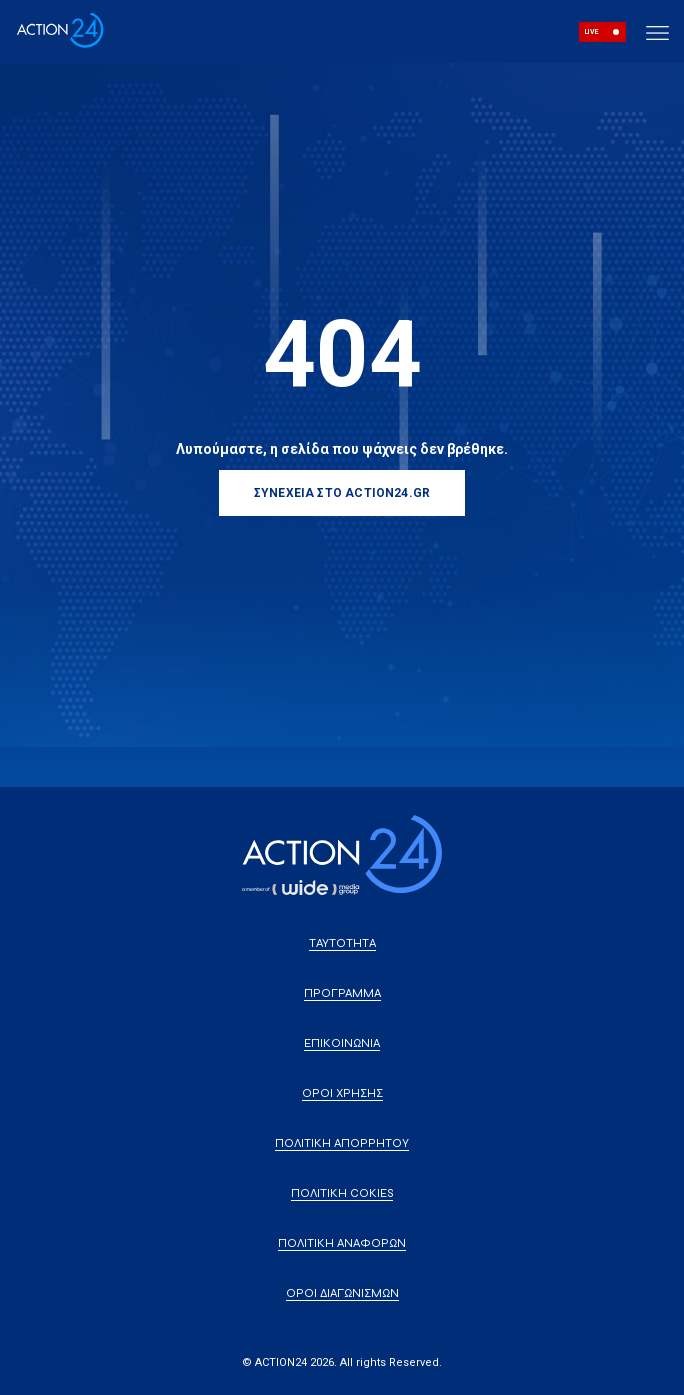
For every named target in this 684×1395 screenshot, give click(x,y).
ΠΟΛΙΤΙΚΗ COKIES (342, 1193)
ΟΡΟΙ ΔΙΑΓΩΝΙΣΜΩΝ (342, 1293)
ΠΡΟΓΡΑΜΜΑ (342, 993)
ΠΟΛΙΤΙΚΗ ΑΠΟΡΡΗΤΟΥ (342, 1143)
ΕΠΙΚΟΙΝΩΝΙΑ (342, 1043)
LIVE (591, 32)
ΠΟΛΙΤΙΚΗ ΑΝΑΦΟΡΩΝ (342, 1243)
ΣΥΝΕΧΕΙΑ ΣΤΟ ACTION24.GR (342, 493)
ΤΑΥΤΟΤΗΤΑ (342, 943)
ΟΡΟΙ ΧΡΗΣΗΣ (342, 1093)
